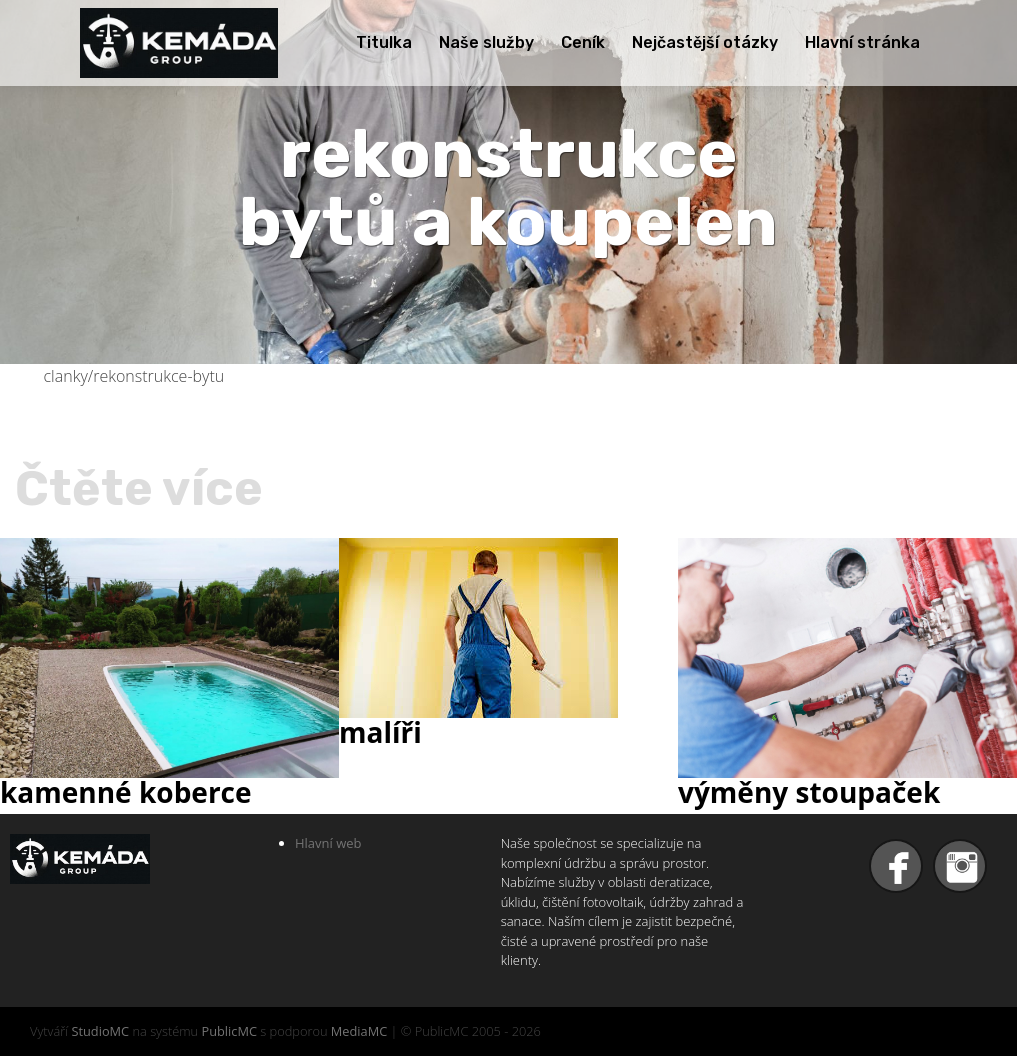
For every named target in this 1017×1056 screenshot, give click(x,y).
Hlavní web (328, 843)
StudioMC (100, 1031)
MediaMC (359, 1031)
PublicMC (229, 1031)
